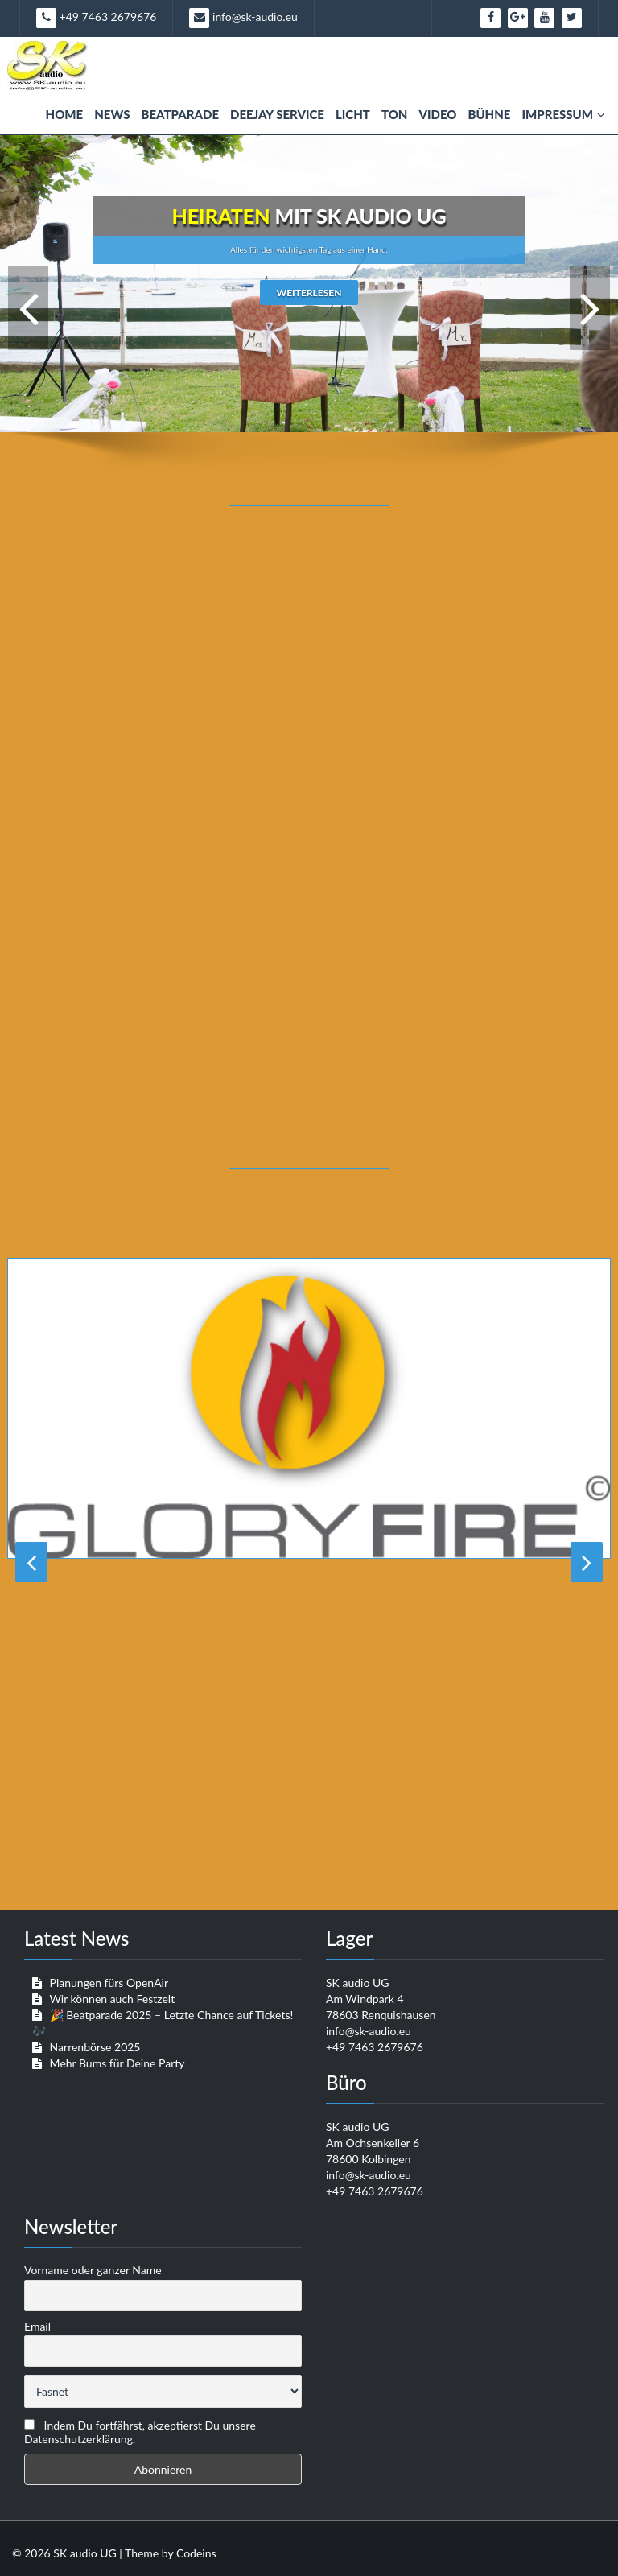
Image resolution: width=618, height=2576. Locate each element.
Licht (353, 114)
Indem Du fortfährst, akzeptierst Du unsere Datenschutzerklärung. (140, 2432)
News (112, 114)
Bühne (489, 114)
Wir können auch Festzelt (112, 1998)
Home (65, 114)
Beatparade (180, 114)
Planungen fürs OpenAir (109, 1982)
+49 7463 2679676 (96, 18)
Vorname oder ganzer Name (93, 2270)
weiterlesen (308, 292)
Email (37, 2326)
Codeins (196, 2553)
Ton (394, 114)
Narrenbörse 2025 (95, 2047)
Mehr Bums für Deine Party (117, 2063)
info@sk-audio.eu (243, 18)
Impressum (563, 114)
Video (437, 114)
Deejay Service (277, 114)
